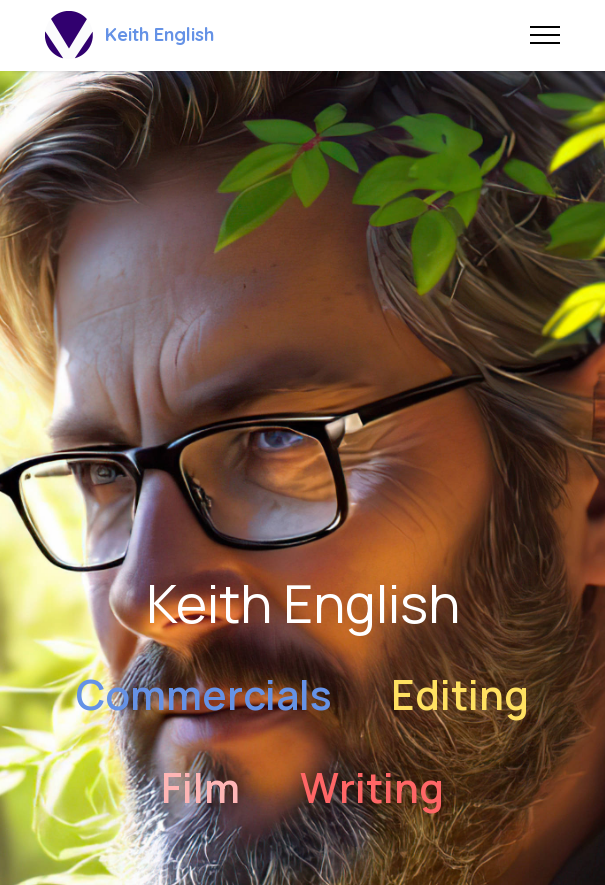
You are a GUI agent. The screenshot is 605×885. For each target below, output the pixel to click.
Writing (372, 787)
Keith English (159, 35)
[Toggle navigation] (545, 35)
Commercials (204, 694)
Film (200, 787)
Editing (460, 694)
